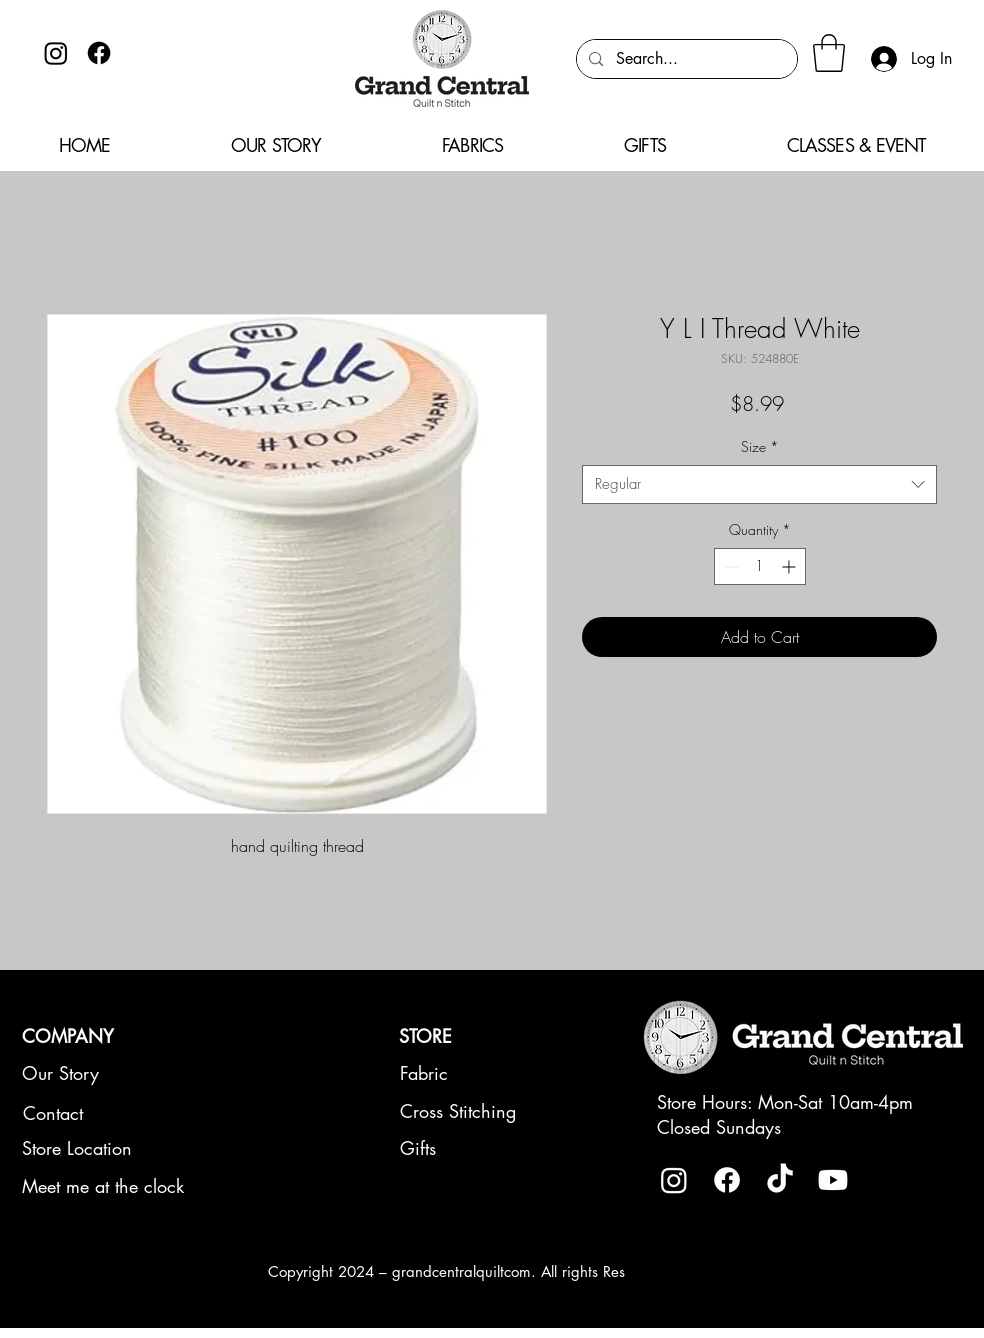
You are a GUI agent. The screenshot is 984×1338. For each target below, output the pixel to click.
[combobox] (759, 484)
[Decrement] (729, 566)
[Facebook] (99, 53)
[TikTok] (780, 1180)
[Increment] (790, 566)
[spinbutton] (760, 566)
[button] (829, 53)
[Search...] (686, 59)
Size (760, 446)
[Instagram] (56, 53)
